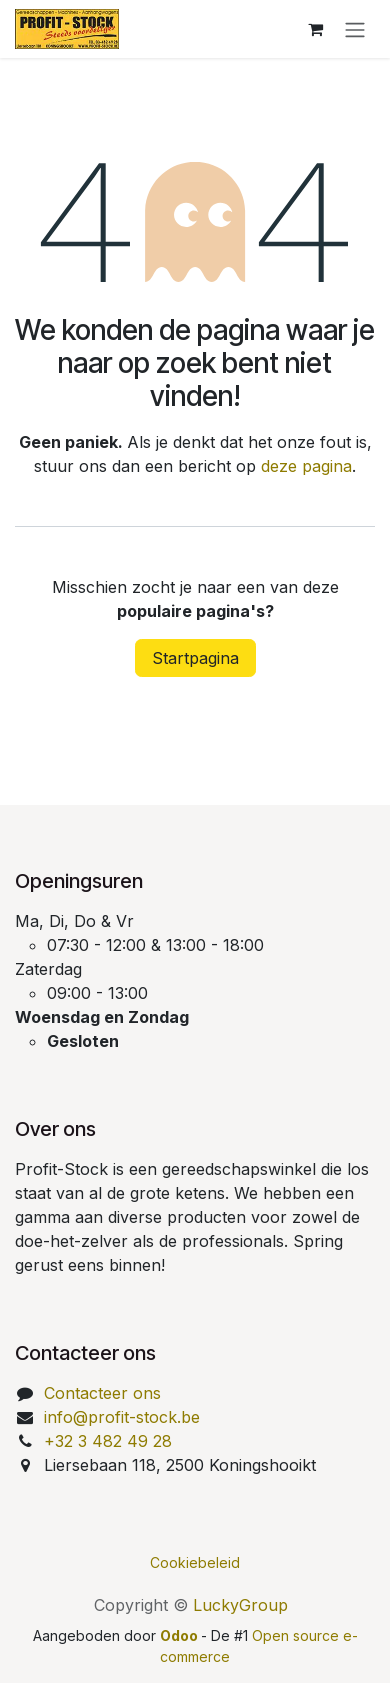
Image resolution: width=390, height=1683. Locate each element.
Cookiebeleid (195, 1562)
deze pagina (306, 466)
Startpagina (195, 658)
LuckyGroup (240, 1605)
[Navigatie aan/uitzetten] (355, 29)
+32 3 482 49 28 (108, 1441)
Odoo (180, 1635)
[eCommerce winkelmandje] (315, 29)
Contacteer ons (102, 1393)
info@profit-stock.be (122, 1417)
